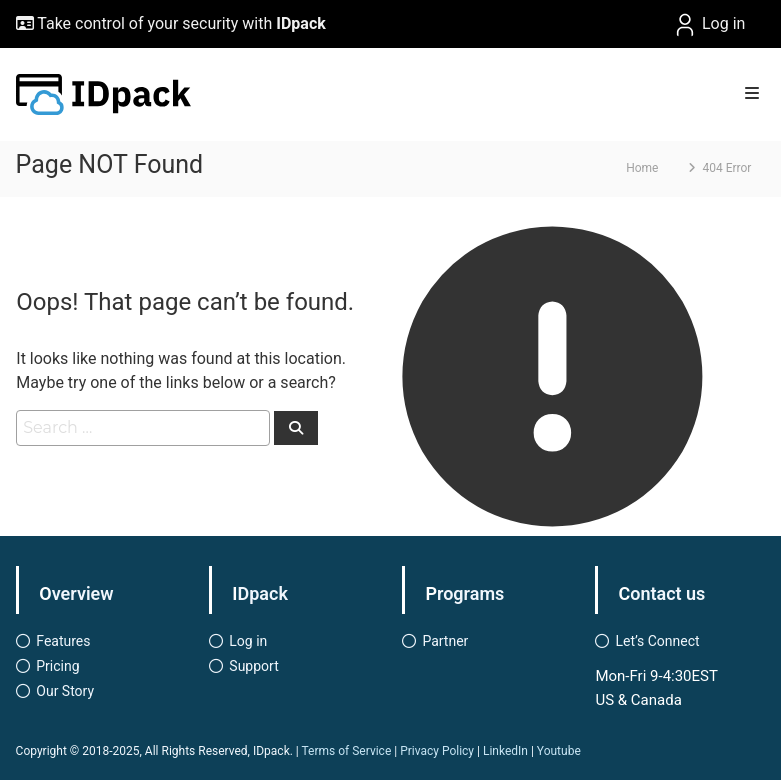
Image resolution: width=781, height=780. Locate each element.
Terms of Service (347, 751)
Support (253, 666)
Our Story (65, 691)
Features (63, 641)
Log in (708, 25)
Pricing (57, 666)
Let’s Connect (657, 641)
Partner (445, 641)
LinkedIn (505, 751)
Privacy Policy (437, 751)
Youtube (559, 751)
